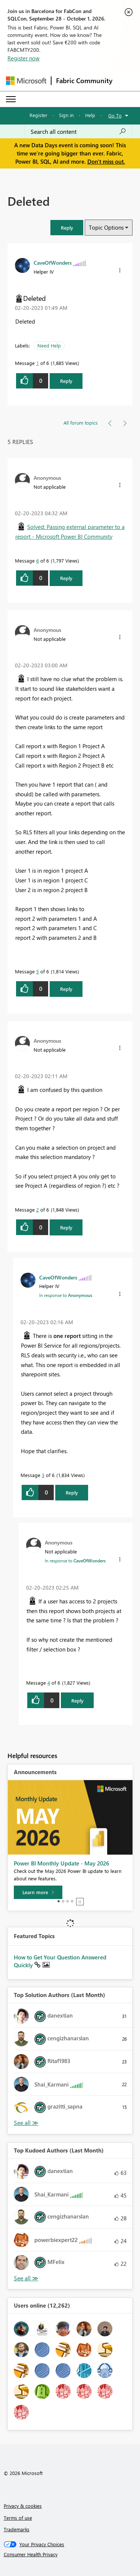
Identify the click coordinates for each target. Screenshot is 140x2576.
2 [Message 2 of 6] (37, 1209)
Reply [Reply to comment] (66, 578)
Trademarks (16, 2529)
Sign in (66, 115)
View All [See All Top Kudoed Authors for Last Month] (26, 2278)
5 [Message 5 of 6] (37, 971)
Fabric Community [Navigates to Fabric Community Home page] (84, 80)
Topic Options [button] (106, 227)
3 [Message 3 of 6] (43, 1475)
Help (90, 115)
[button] (66, 227)
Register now (23, 58)
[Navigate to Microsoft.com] (26, 80)
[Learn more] (38, 1892)
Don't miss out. (106, 161)
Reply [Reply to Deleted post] (66, 381)
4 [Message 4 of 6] (48, 1682)
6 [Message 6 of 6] (37, 560)
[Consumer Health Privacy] (70, 2554)
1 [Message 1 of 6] (37, 363)
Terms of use (18, 2517)
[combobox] (78, 132)
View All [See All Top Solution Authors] (26, 2123)
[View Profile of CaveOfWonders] (53, 262)
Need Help (49, 345)
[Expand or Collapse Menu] (11, 99)
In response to (65, 1295)
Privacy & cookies (23, 2506)
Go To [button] (115, 115)
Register (38, 115)
